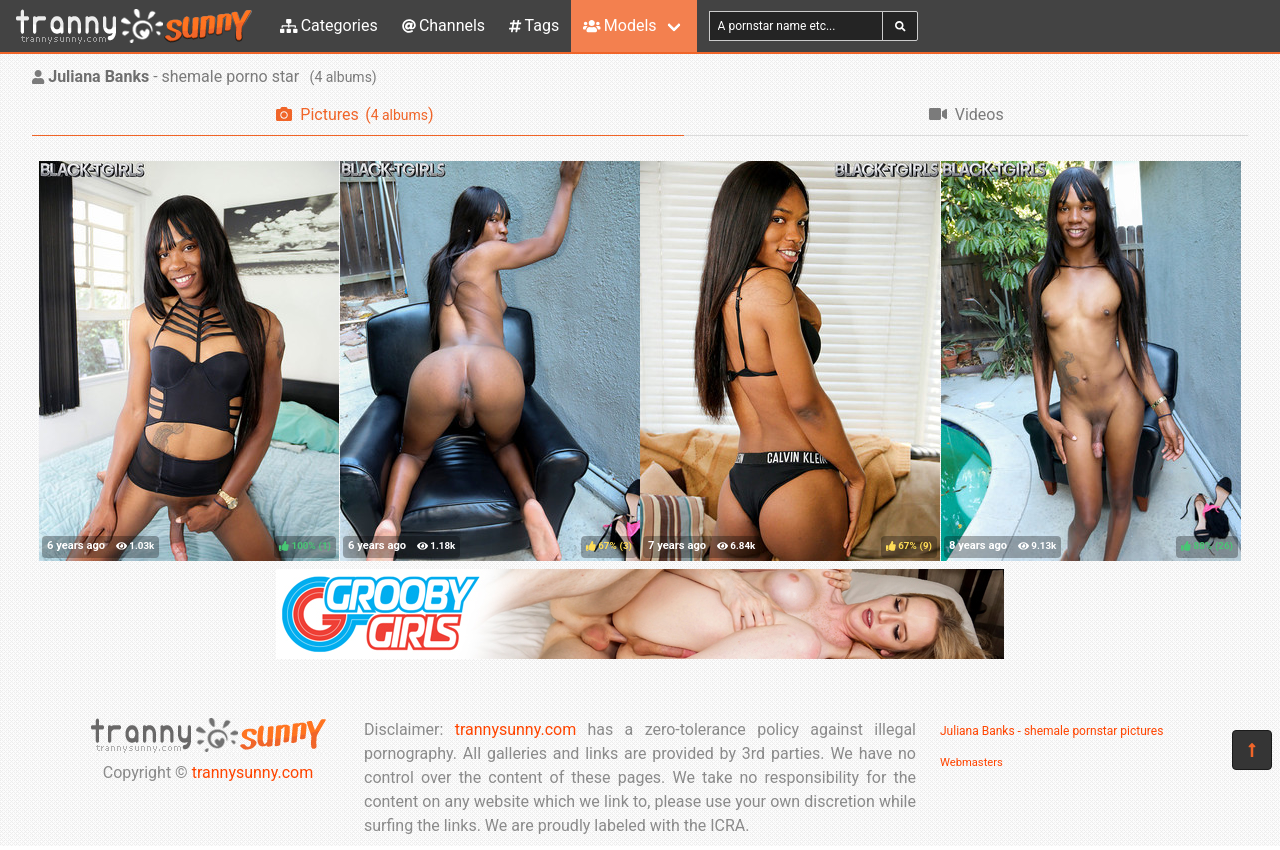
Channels (443, 25)
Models (619, 25)
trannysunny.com (253, 772)
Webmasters (971, 762)
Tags (534, 25)
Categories (329, 25)
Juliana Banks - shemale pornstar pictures (1051, 731)
